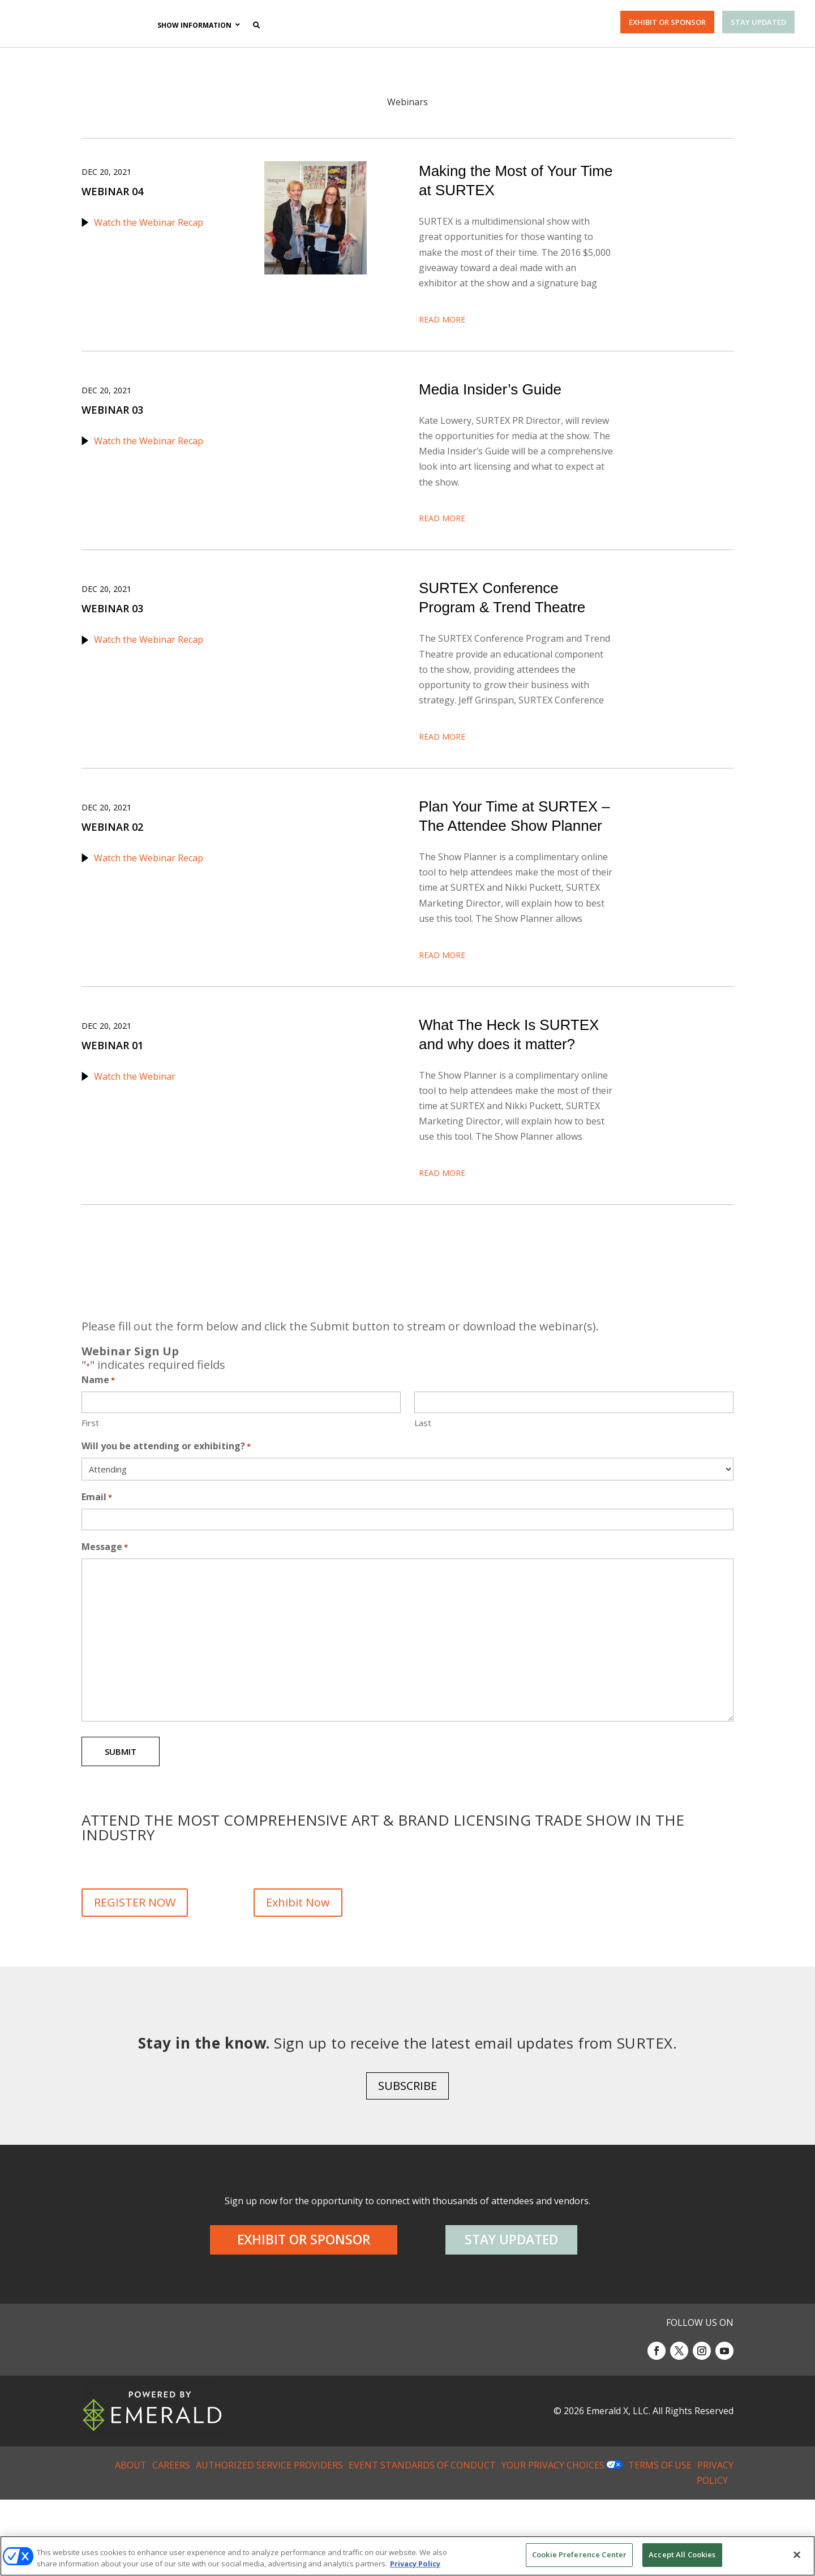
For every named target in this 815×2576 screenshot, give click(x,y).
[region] (407, 2556)
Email (97, 1563)
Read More (442, 332)
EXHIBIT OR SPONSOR (667, 22)
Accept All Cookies (682, 2554)
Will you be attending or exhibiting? (166, 1512)
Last (422, 1489)
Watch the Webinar (134, 1129)
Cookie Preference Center (579, 2554)
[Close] (796, 2554)
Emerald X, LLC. (618, 2487)
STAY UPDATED (758, 22)
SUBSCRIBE (407, 2162)
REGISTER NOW (134, 1968)
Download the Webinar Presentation (496, 519)
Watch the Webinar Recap (148, 222)
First (90, 1489)
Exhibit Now (298, 1968)
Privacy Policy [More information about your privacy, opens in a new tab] (415, 2563)
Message (105, 1613)
